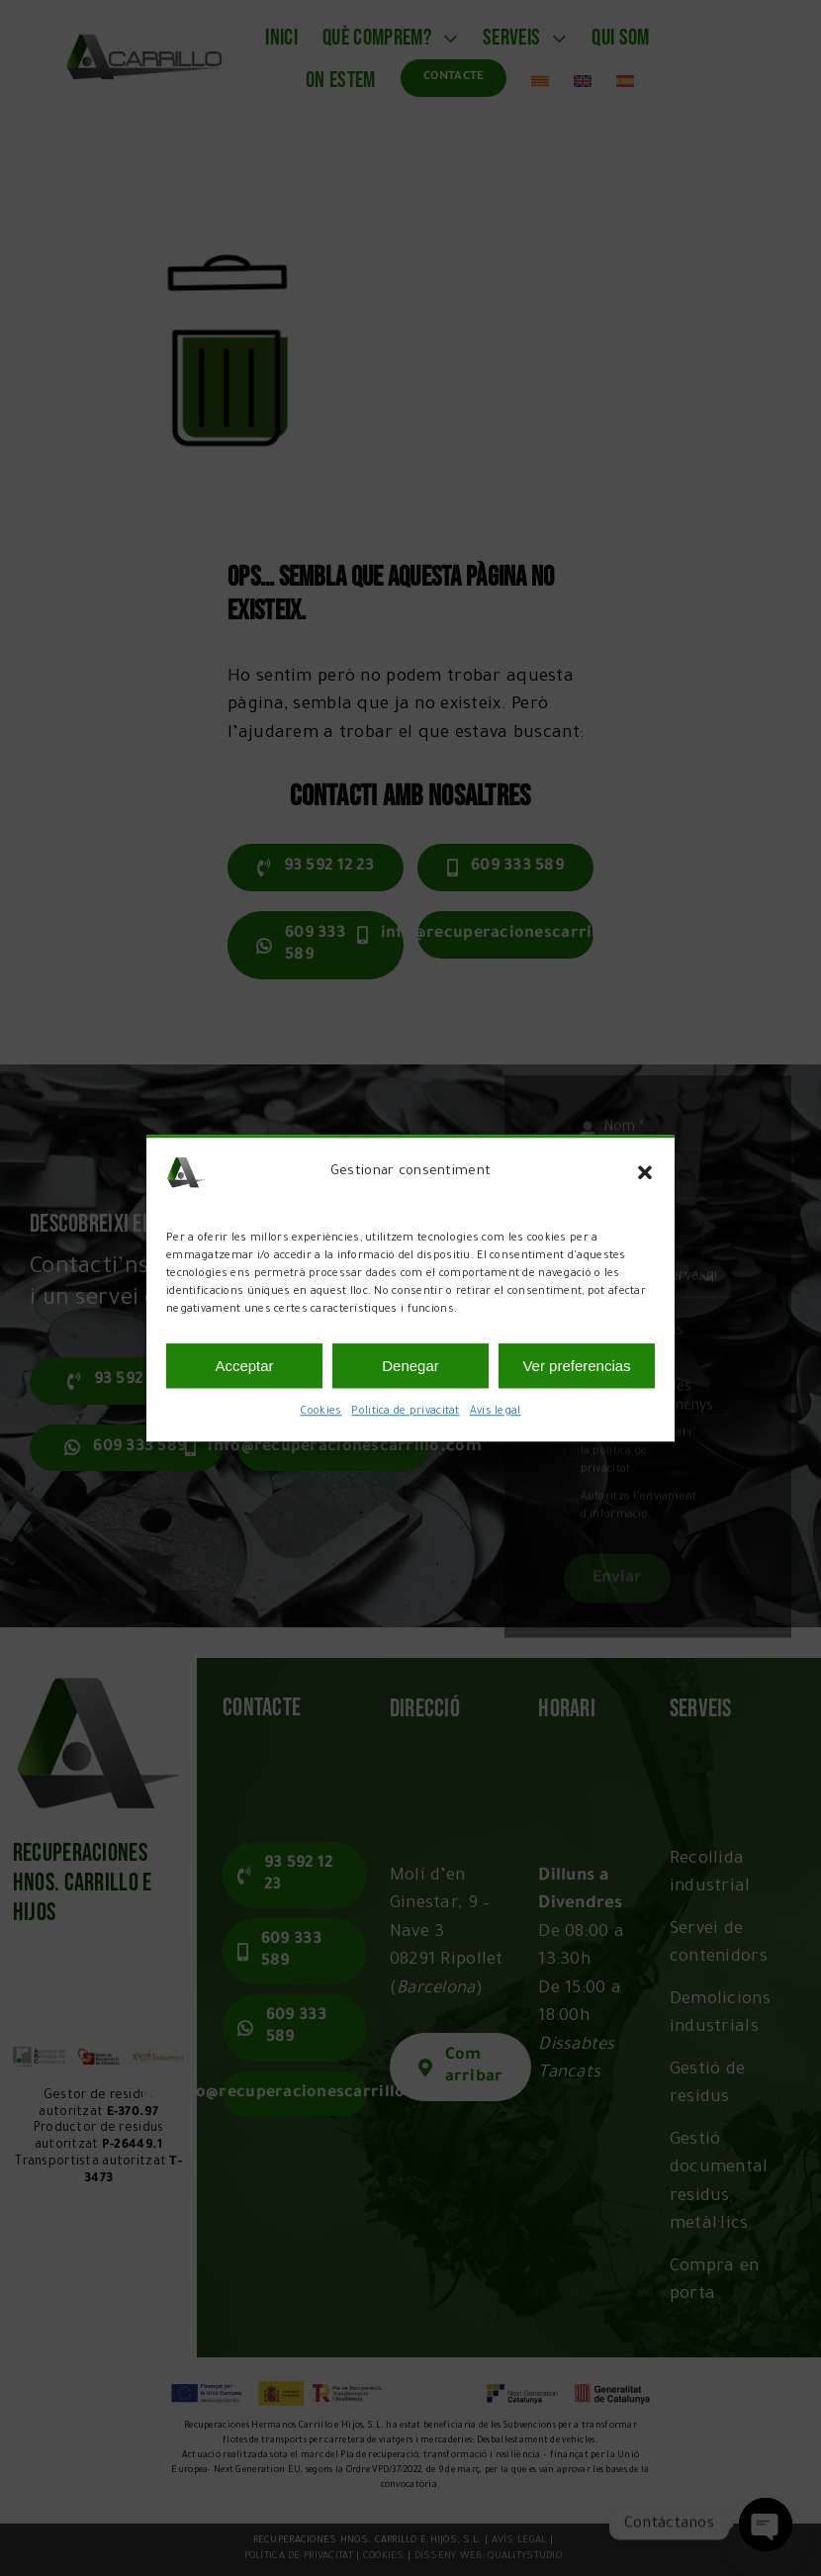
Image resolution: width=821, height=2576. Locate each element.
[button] (645, 1172)
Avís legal (495, 1412)
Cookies (320, 1412)
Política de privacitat (405, 1412)
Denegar (410, 1365)
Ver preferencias (576, 1365)
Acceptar (244, 1365)
